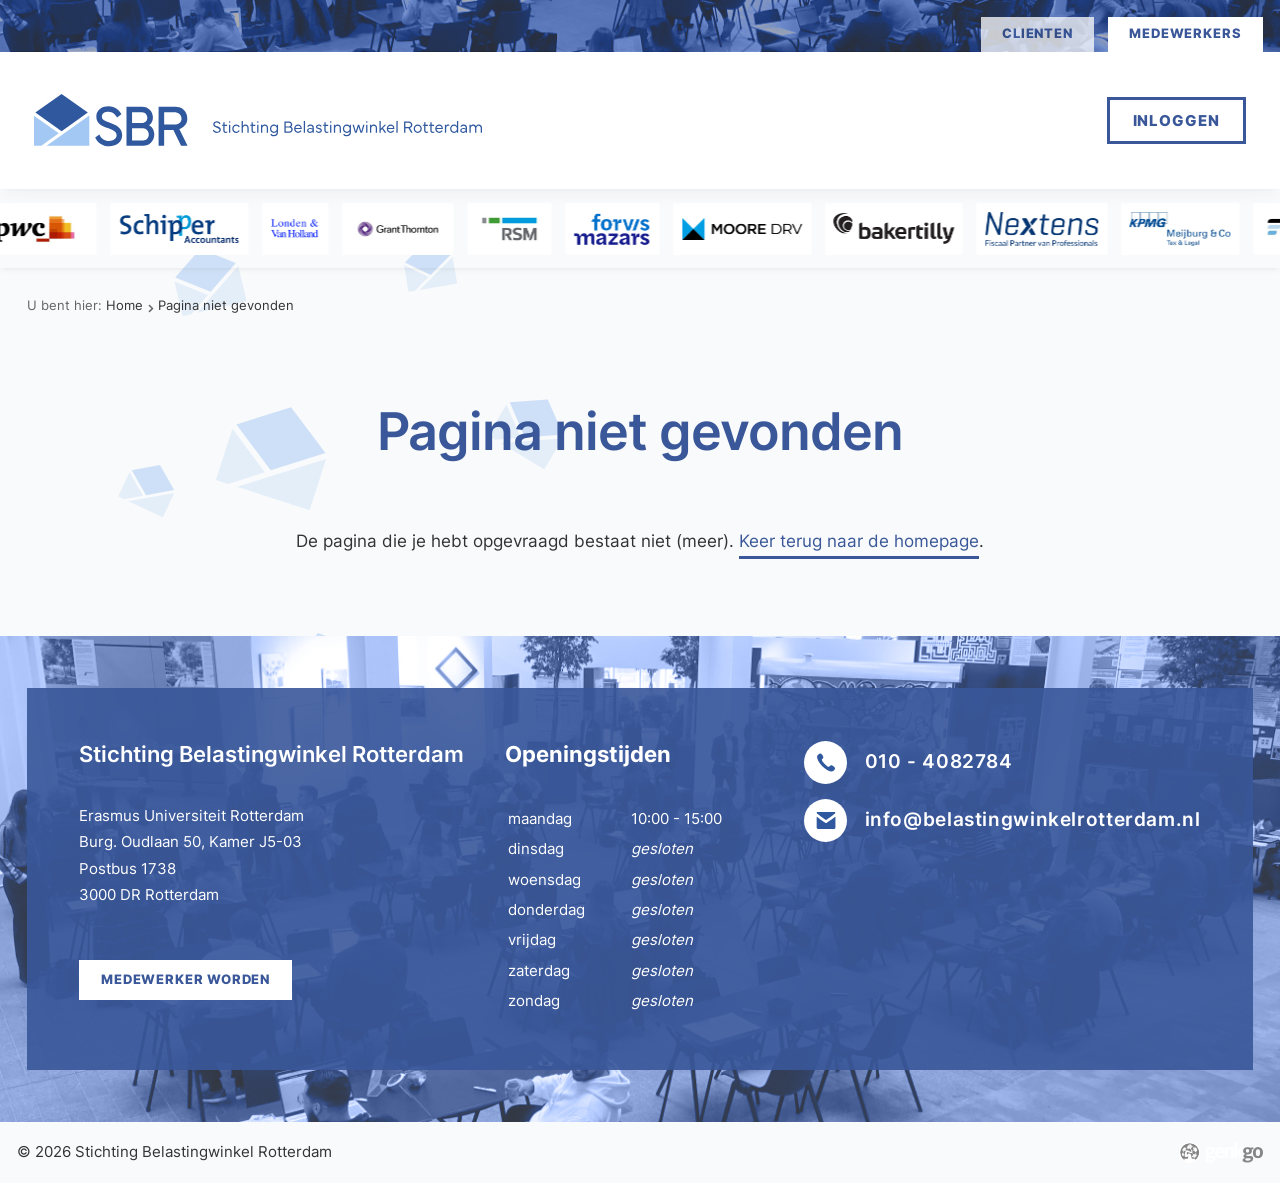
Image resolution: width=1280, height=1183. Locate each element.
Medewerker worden (742, 119)
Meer (1024, 119)
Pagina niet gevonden (226, 305)
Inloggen (1177, 120)
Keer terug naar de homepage (859, 540)
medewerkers (1185, 33)
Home (581, 119)
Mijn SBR (917, 119)
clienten (1037, 33)
